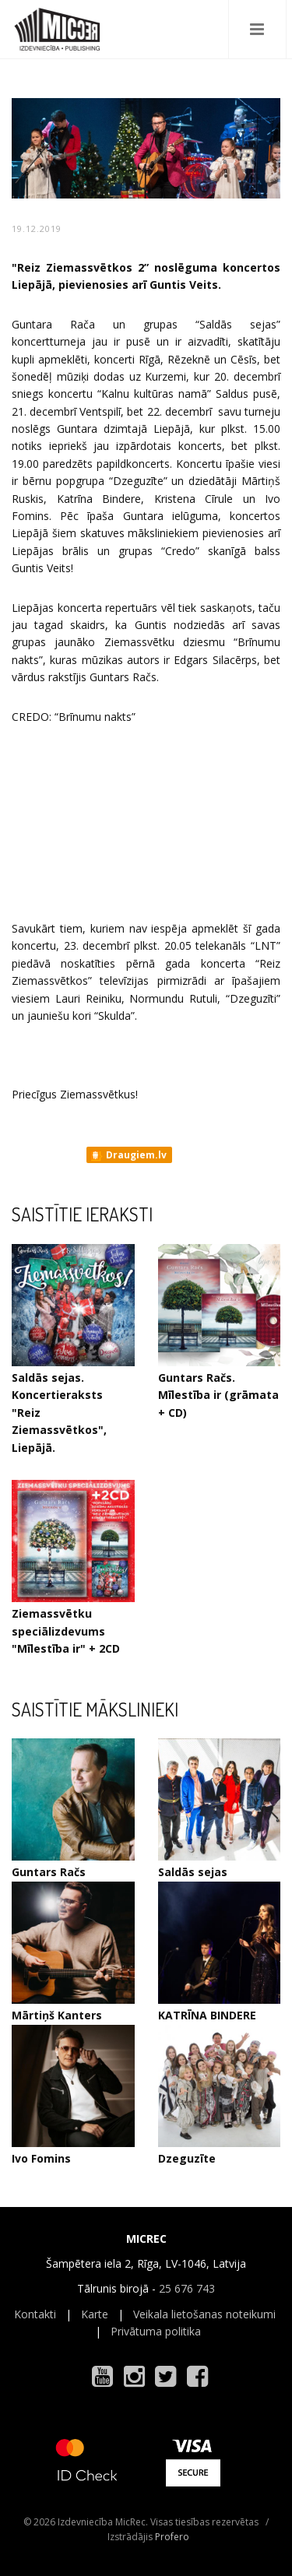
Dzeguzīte (187, 2158)
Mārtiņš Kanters (57, 2015)
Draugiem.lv (128, 1155)
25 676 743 (187, 2288)
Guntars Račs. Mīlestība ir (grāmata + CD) (218, 1395)
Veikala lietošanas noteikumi (204, 2314)
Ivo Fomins (41, 2158)
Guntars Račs (49, 1871)
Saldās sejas (192, 1871)
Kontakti (35, 2314)
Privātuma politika (156, 2331)
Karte (94, 2314)
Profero (172, 2536)
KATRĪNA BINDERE (207, 2015)
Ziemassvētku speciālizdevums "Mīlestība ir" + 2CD (66, 1631)
